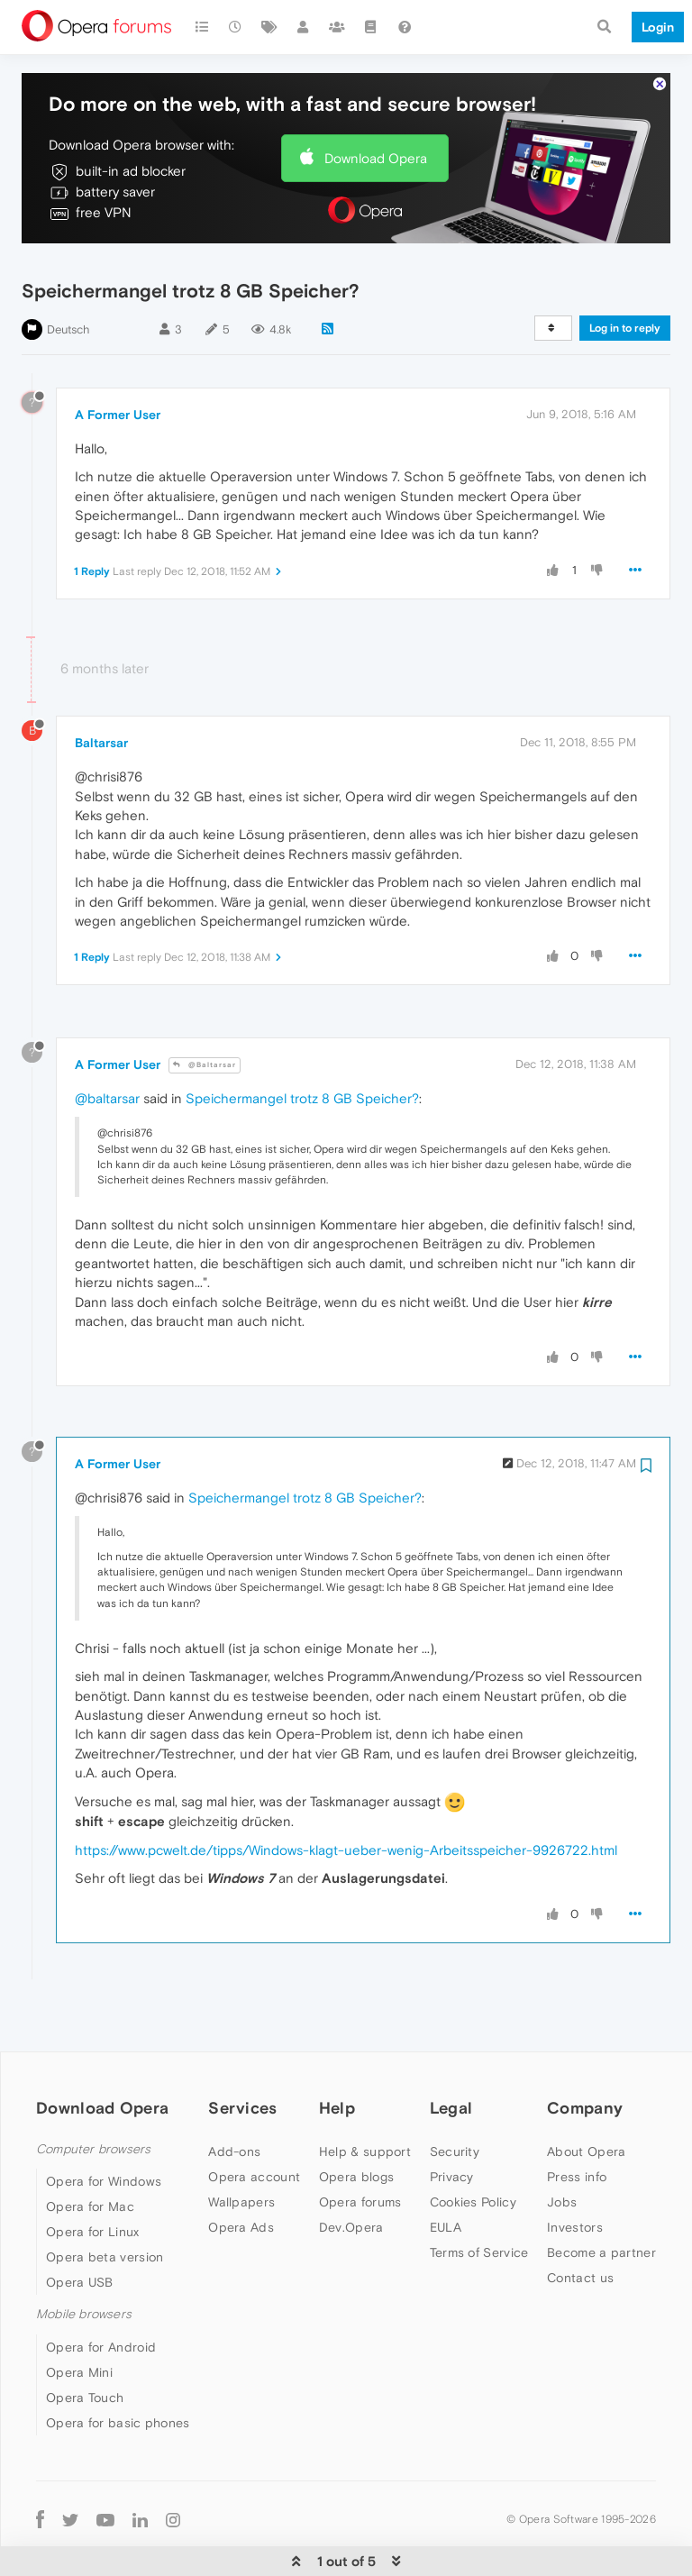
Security (454, 2114)
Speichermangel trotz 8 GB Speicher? (302, 1061)
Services (242, 2070)
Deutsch (68, 292)
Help (337, 2070)
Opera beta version (104, 2220)
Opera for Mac (90, 2169)
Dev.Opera (351, 2190)
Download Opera (375, 120)
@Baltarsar (204, 1028)
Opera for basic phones (118, 2385)
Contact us (580, 2240)
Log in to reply (624, 291)
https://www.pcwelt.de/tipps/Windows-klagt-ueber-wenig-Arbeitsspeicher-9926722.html (346, 1813)
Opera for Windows (103, 2144)
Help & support (365, 2114)
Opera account (254, 2140)
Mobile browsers (84, 2277)
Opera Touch (84, 2359)
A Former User (117, 377)
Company (585, 2070)
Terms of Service (479, 2215)
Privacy (452, 2140)
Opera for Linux (93, 2195)
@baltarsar (107, 1061)
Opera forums (360, 2165)
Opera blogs (356, 2140)
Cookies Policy (473, 2165)
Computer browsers (93, 2112)
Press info (576, 2140)
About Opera (586, 2114)
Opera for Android (101, 2309)
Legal (451, 2070)
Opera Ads (241, 2190)
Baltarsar (101, 706)
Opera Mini (79, 2334)
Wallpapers (241, 2165)
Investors (575, 2190)
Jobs (562, 2165)
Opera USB (80, 2245)
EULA (445, 2190)
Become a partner (601, 2215)
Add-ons (234, 2114)
